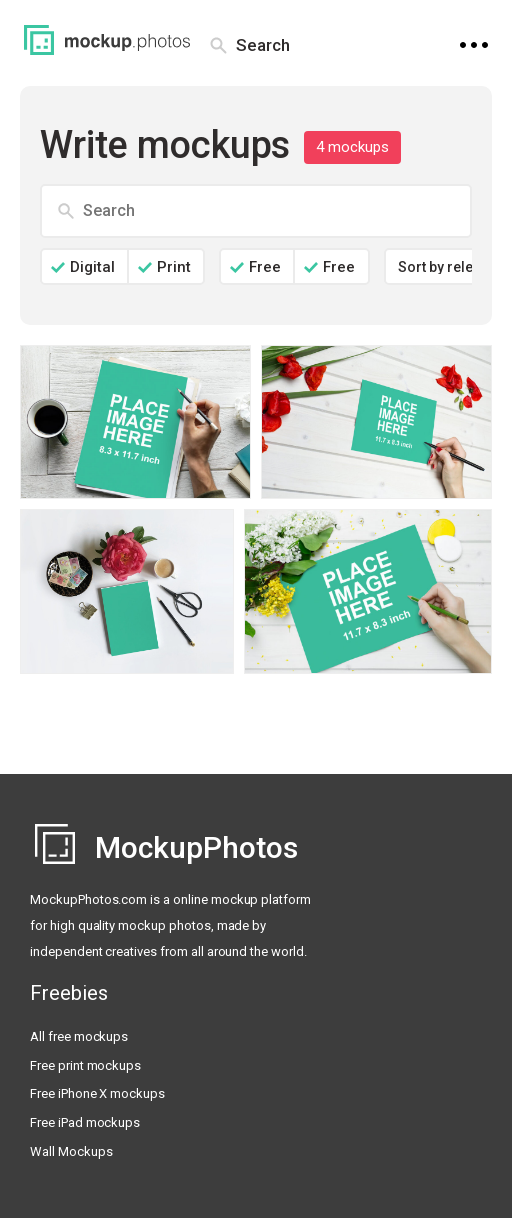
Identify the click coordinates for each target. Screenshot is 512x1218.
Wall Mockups (71, 1151)
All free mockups (79, 1036)
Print (174, 267)
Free (265, 267)
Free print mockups (85, 1065)
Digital (92, 267)
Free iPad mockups (85, 1122)
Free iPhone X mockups (97, 1093)
